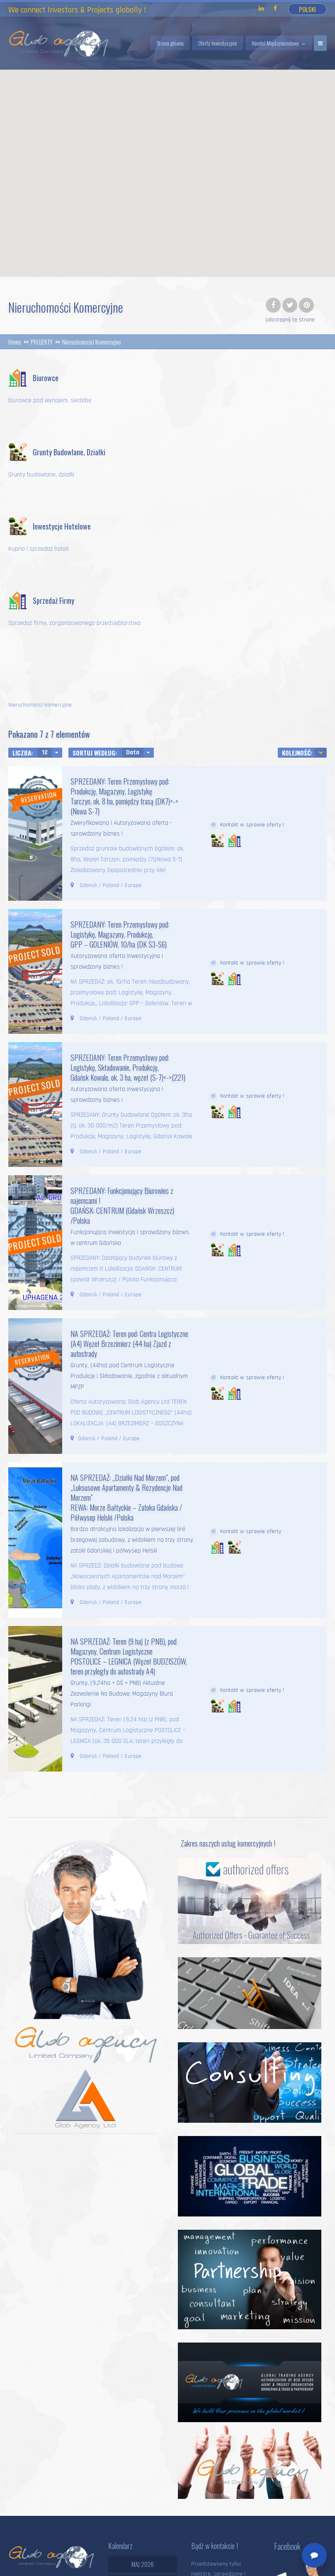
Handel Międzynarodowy (275, 43)
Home (14, 341)
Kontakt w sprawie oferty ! (252, 676)
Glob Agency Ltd (95, 2556)
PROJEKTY (42, 341)
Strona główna (170, 43)
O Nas (281, 2564)
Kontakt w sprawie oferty (250, 1383)
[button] (224, 193)
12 (45, 604)
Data (132, 604)
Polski (307, 9)
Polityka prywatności (67, 2564)
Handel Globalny (265, 2556)
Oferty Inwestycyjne (217, 43)
